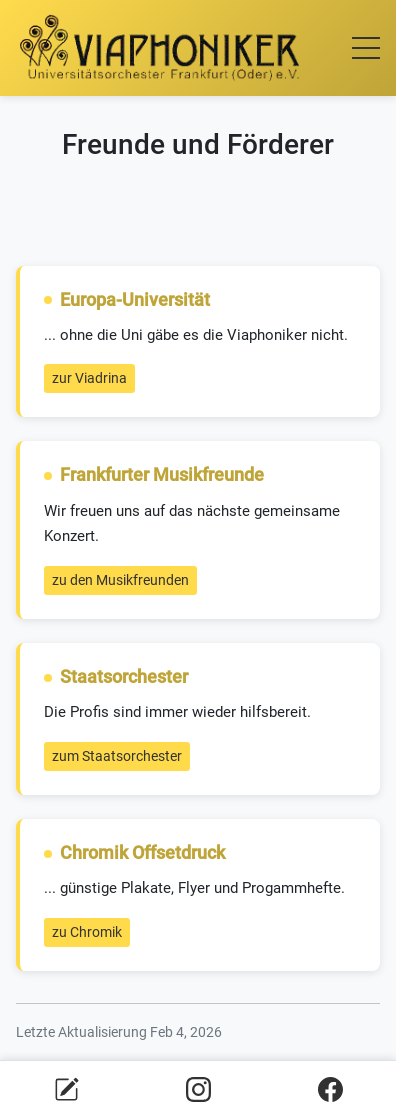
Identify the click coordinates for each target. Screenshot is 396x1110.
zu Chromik (87, 932)
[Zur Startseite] (160, 48)
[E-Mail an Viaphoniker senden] (66, 1088)
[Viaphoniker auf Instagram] (198, 1088)
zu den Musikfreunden (120, 580)
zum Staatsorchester (117, 756)
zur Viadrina (89, 378)
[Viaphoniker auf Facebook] (330, 1088)
